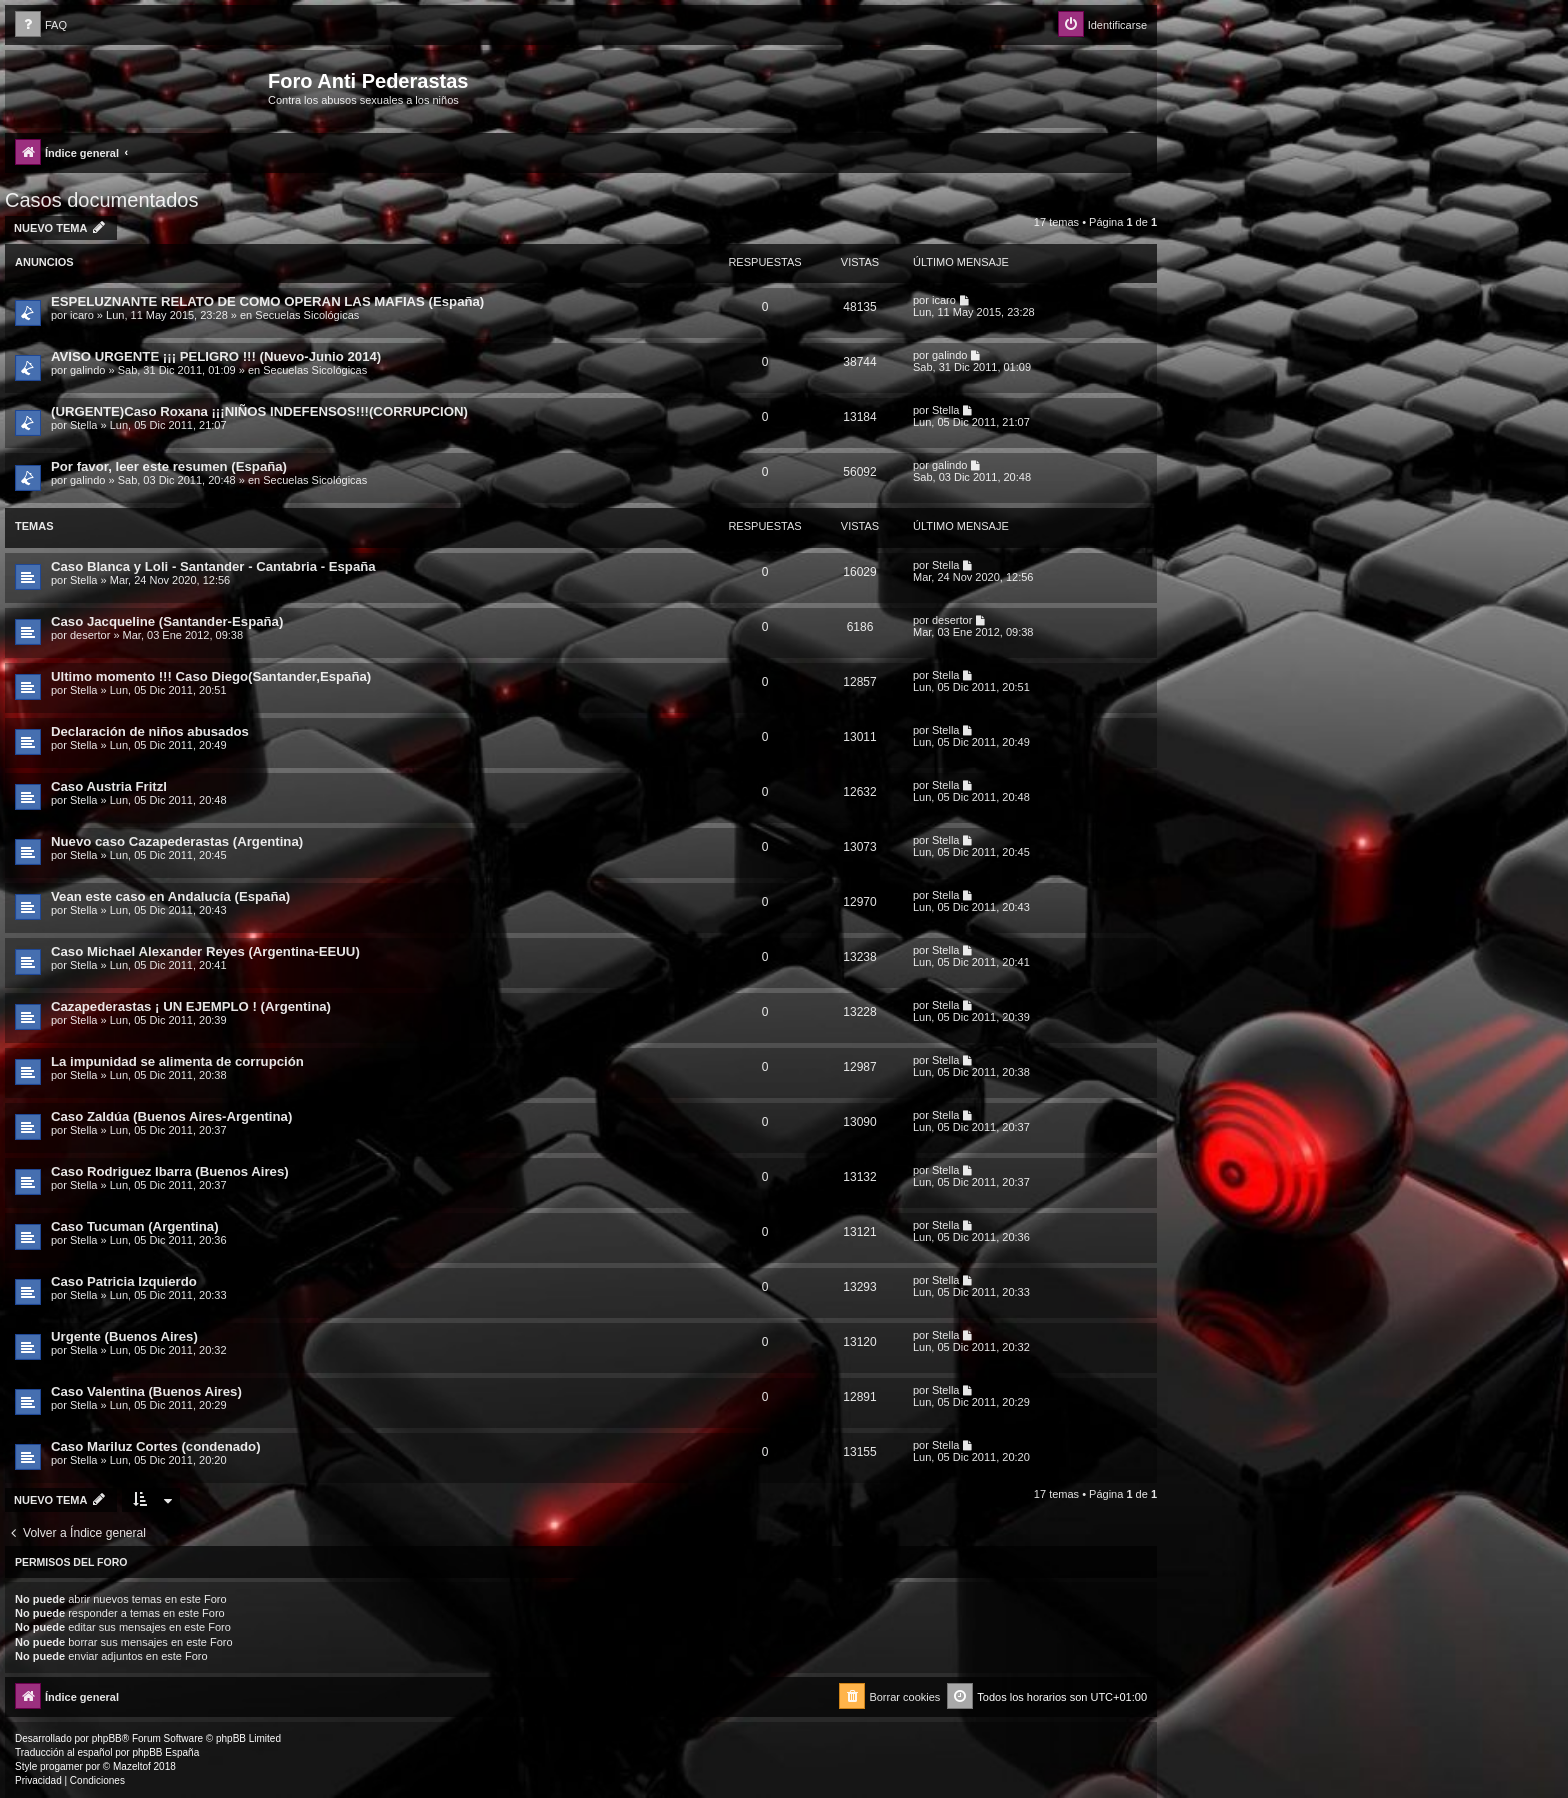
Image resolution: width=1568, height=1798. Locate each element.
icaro (82, 315)
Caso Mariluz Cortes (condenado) (156, 1446)
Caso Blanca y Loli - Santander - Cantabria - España (213, 566)
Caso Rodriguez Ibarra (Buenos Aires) (170, 1171)
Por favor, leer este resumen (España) (169, 466)
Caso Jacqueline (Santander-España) (167, 621)
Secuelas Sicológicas (307, 315)
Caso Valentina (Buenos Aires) (146, 1391)
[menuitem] (41, 25)
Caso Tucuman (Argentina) (135, 1226)
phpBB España (165, 1752)
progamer (61, 1766)
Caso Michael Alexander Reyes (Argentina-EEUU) (205, 951)
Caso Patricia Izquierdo (124, 1281)
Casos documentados (101, 200)
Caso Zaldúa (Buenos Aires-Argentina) (171, 1116)
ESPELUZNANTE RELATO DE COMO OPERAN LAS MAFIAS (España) (267, 301)
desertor (90, 635)
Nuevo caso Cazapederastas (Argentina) (177, 841)
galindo (87, 370)
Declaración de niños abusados (150, 731)
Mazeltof (132, 1766)
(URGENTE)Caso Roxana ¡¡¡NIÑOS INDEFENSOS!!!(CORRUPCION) (259, 411)
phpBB (107, 1738)
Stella (84, 425)
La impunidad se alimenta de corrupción (177, 1061)
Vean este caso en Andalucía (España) (170, 896)
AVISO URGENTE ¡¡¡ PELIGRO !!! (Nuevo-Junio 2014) (216, 356)
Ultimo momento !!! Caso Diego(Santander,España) (211, 676)
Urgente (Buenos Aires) (124, 1336)
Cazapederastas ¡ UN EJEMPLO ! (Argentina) (191, 1006)
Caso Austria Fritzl (109, 786)
